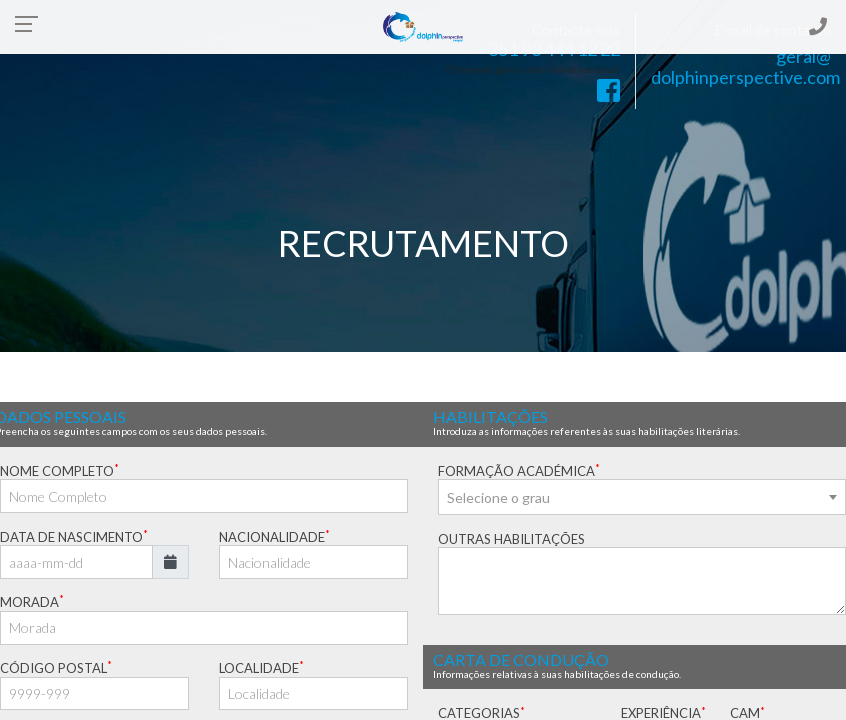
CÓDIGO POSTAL (56, 667)
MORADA (32, 601)
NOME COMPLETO (59, 470)
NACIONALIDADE (274, 536)
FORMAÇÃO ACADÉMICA (519, 470)
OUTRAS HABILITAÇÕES (511, 539)
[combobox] (642, 497)
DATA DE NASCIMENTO (74, 536)
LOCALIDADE (261, 667)
